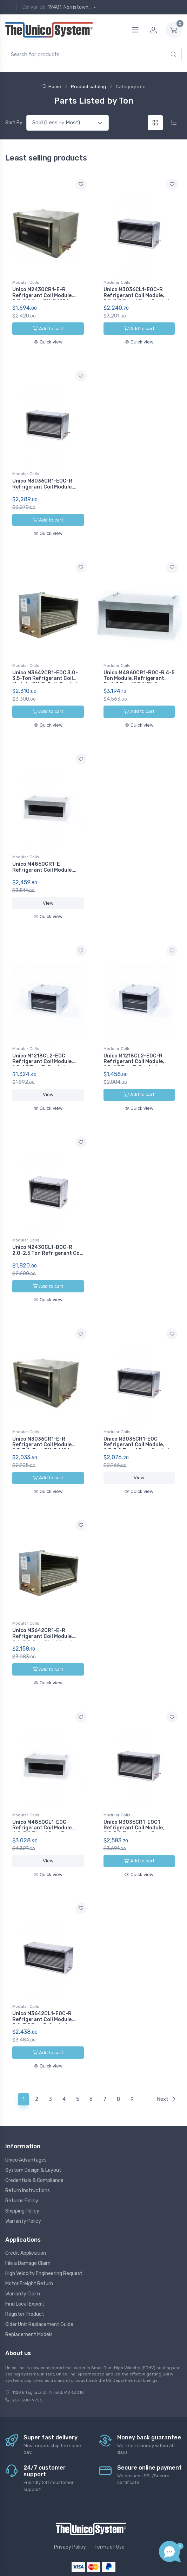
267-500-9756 (27, 2358)
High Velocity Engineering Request (43, 2232)
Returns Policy (21, 2159)
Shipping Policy (22, 2169)
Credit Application (25, 2212)
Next (166, 2057)
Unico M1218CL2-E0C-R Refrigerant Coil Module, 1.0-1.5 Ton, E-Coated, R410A (133, 1048)
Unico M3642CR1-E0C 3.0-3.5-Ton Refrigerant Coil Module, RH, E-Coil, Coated (45, 670)
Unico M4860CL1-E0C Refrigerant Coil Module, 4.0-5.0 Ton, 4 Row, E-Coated (42, 1797)
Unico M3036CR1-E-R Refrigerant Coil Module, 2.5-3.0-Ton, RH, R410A (42, 1420)
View (48, 890)
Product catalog (88, 86)
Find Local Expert (24, 2263)
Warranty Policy (23, 2180)
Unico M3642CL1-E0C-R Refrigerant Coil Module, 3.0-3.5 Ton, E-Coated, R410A (42, 1985)
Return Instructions (27, 2149)
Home (51, 86)
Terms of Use (109, 2506)
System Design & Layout (33, 2129)
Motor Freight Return (29, 2242)
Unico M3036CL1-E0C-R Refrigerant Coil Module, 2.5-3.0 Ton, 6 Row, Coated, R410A (137, 298)
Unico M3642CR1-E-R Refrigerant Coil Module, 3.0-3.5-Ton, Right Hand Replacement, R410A (42, 1610)
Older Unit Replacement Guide (39, 2283)
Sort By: (14, 123)
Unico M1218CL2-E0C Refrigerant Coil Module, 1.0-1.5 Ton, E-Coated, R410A (42, 1048)
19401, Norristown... (70, 7)
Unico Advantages (26, 2119)
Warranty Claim (22, 2252)
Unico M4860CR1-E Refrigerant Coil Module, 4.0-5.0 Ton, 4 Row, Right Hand (43, 860)
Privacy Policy (70, 2506)
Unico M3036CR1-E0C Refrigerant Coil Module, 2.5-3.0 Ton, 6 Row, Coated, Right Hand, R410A (137, 1422)
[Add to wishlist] (81, 184)
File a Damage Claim (28, 2222)
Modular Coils (25, 282)
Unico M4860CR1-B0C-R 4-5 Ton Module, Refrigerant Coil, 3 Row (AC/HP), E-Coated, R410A (138, 673)
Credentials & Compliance (34, 2139)
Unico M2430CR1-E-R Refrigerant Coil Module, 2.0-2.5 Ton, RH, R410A (42, 295)
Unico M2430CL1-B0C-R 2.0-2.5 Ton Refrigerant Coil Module (47, 1232)
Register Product (24, 2273)
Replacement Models (29, 2293)
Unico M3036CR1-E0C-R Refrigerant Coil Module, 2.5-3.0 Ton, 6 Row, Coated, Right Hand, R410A (46, 485)
